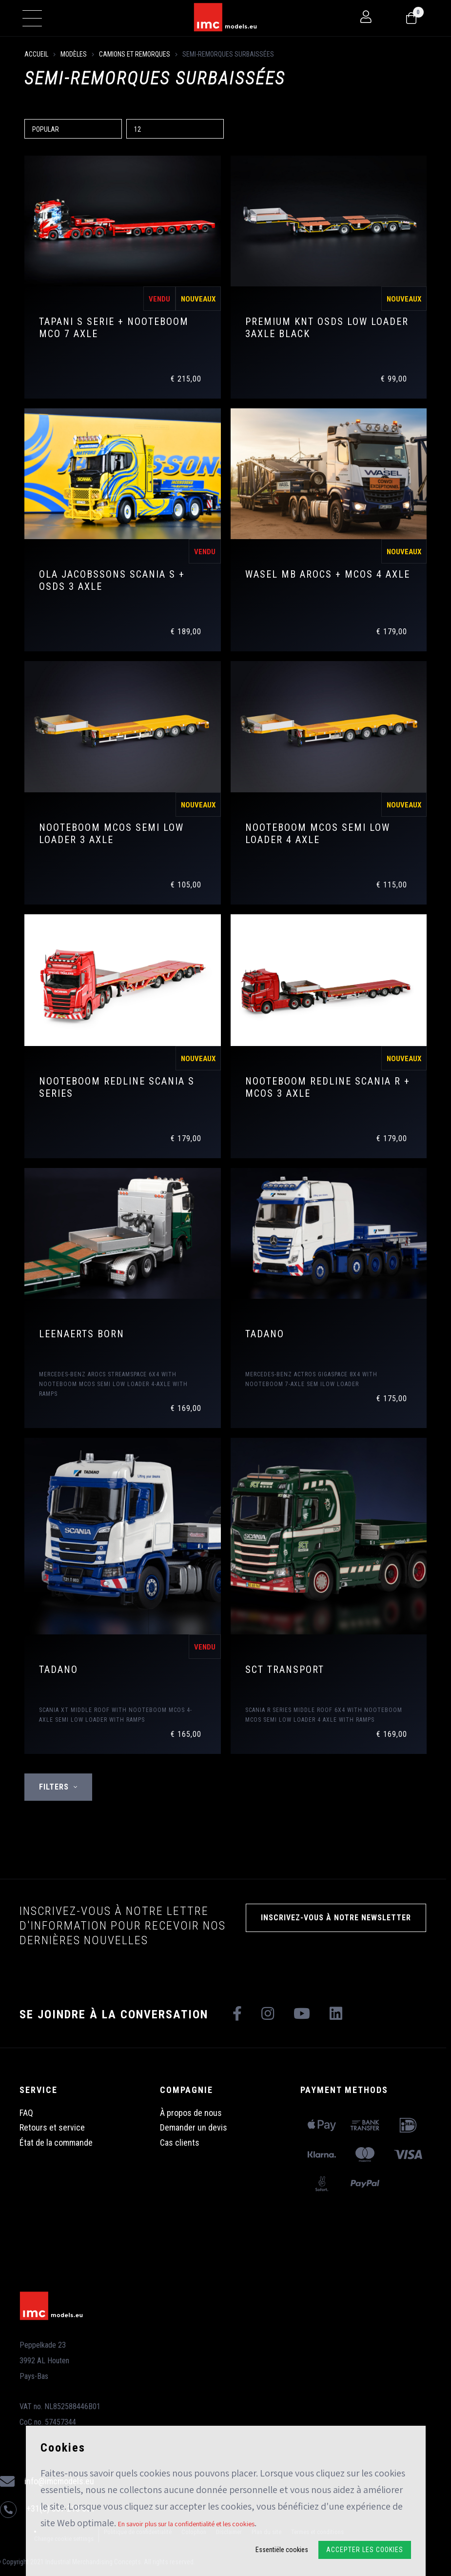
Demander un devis (193, 2127)
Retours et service (52, 2127)
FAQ (26, 2113)
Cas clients (179, 2142)
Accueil (36, 54)
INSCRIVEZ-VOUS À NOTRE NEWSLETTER (336, 1917)
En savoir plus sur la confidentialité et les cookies (186, 2523)
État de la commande (56, 2142)
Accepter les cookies (364, 2550)
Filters (58, 1786)
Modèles (73, 54)
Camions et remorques (134, 54)
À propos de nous (191, 2113)
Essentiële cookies (281, 2550)
